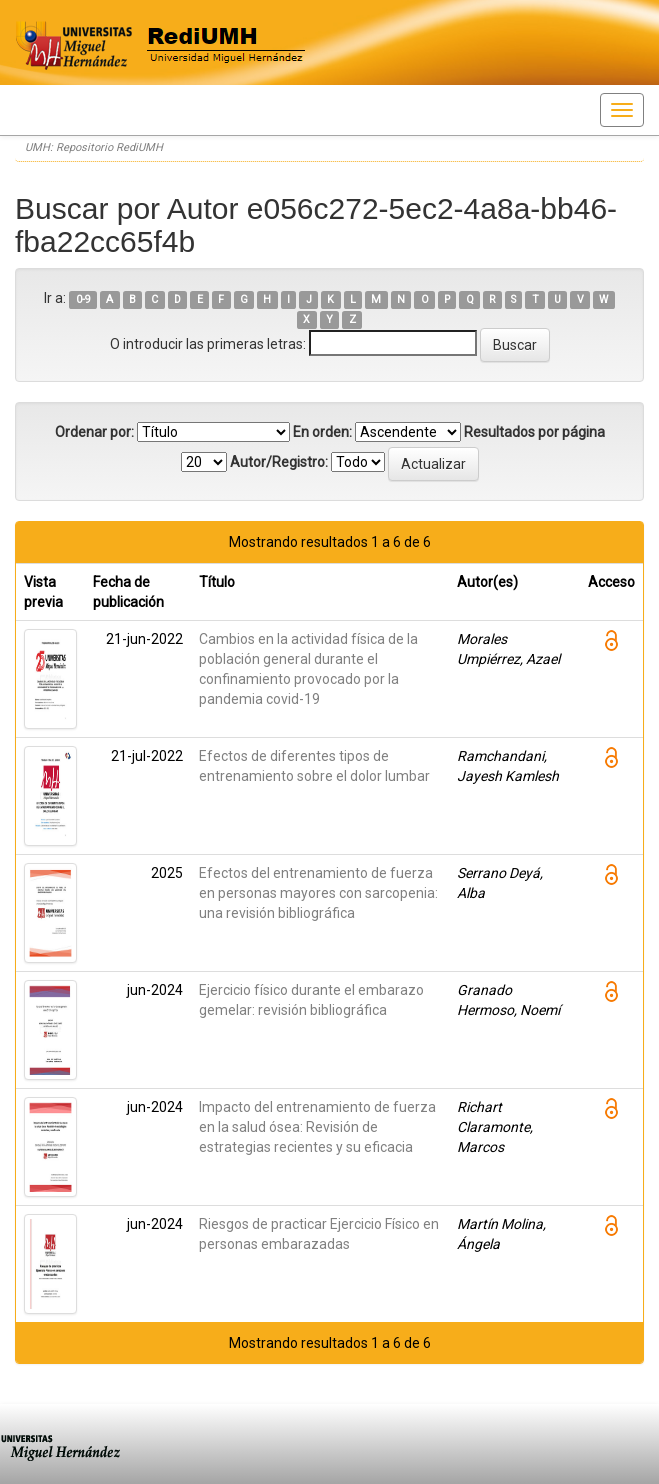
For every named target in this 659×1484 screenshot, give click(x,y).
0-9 (83, 299)
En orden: (322, 432)
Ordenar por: (94, 432)
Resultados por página (534, 432)
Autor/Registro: (279, 462)
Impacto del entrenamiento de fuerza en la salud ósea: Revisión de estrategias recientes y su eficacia (317, 1127)
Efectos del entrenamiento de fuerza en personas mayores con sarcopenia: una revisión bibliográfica (318, 893)
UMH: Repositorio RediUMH (94, 147)
